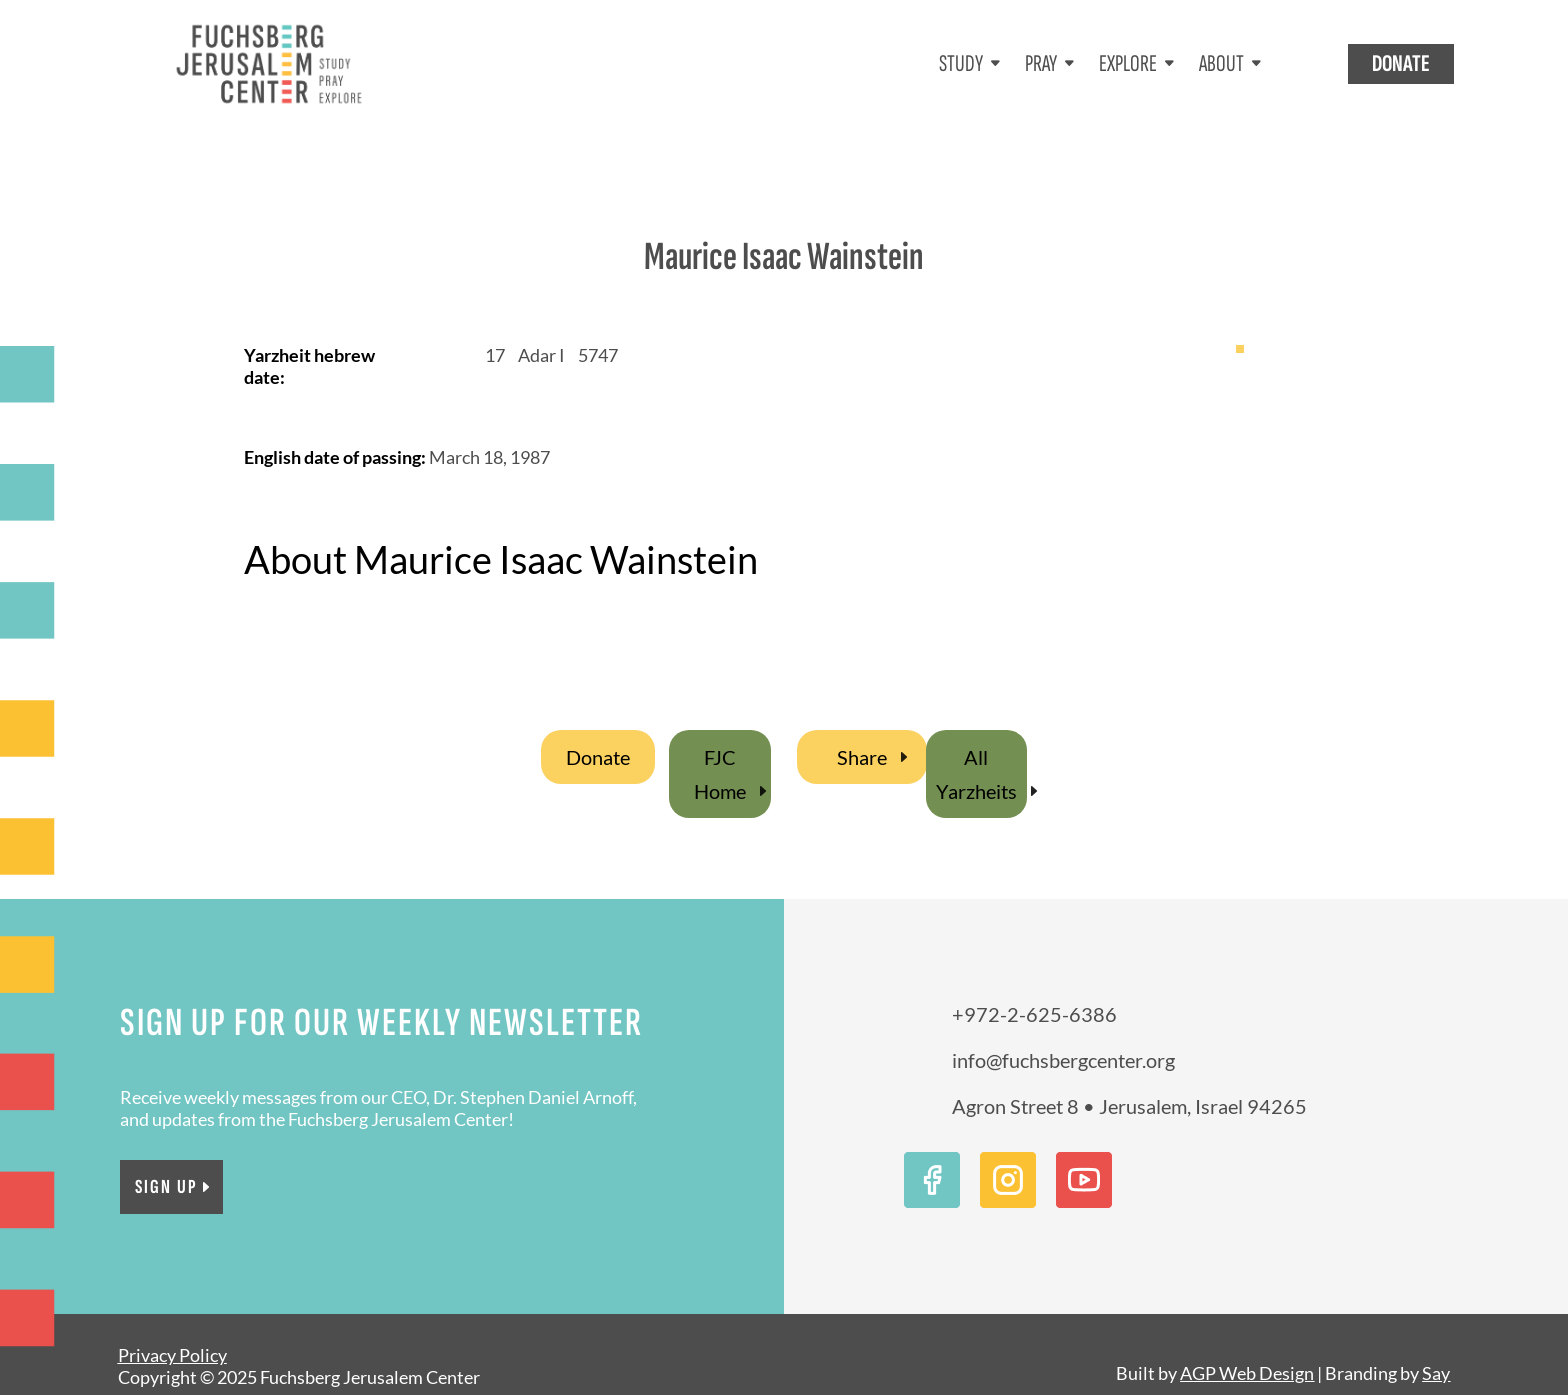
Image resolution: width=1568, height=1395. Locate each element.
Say (1436, 1349)
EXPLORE (1128, 63)
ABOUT (1221, 63)
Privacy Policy (172, 1331)
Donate (598, 733)
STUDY (961, 63)
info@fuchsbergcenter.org (1063, 1036)
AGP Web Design (1247, 1349)
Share (862, 733)
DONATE (1401, 63)
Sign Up (166, 1163)
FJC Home (720, 750)
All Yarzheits (976, 750)
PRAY (1041, 63)
